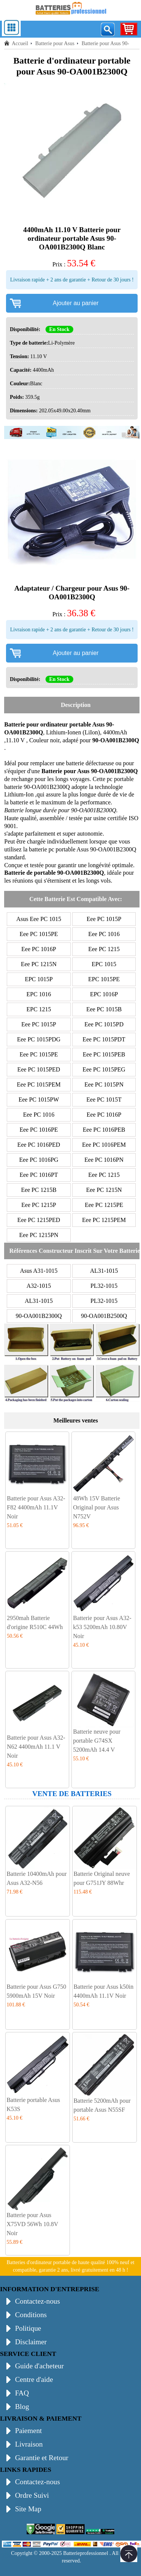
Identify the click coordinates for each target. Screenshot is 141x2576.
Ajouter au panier (76, 303)
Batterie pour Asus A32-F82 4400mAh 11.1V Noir (36, 1507)
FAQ (22, 2393)
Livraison (29, 2444)
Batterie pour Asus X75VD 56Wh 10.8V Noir (32, 2224)
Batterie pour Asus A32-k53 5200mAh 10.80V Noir (102, 1627)
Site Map (28, 2509)
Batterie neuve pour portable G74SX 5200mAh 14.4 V (96, 1740)
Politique (28, 2328)
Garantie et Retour (41, 2458)
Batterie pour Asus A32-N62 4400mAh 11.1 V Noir (36, 1746)
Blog (22, 2406)
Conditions (31, 2315)
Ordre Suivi (32, 2495)
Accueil (20, 43)
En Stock (59, 329)
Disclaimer (31, 2342)
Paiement (28, 2431)
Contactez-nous (37, 2301)
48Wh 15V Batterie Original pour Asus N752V (96, 1507)
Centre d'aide (34, 2379)
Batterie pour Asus (54, 43)
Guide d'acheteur (39, 2366)
